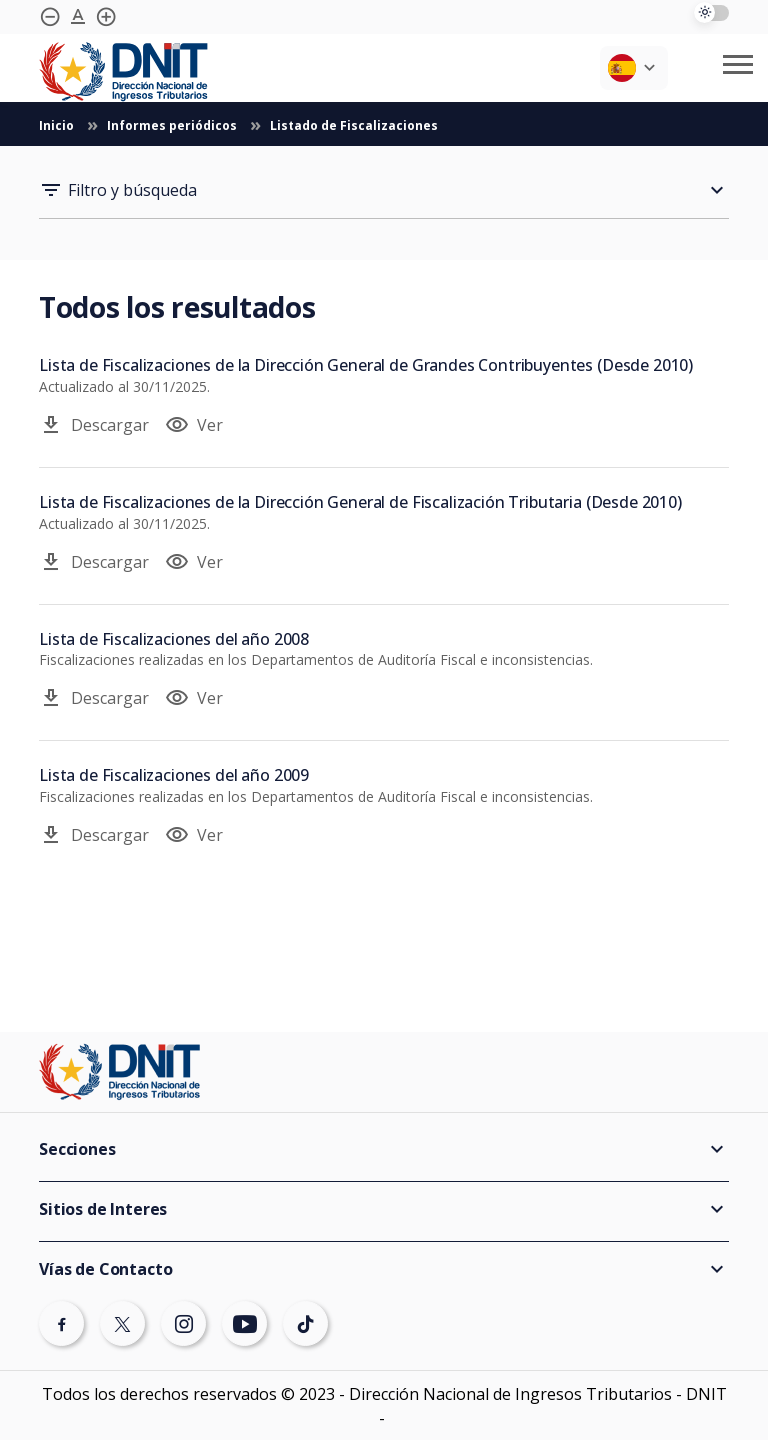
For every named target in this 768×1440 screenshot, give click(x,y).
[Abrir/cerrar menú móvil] (738, 64)
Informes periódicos (173, 125)
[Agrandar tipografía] (78, 17)
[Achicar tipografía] (50, 17)
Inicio (58, 125)
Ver (194, 425)
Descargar (94, 425)
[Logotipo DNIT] (123, 72)
